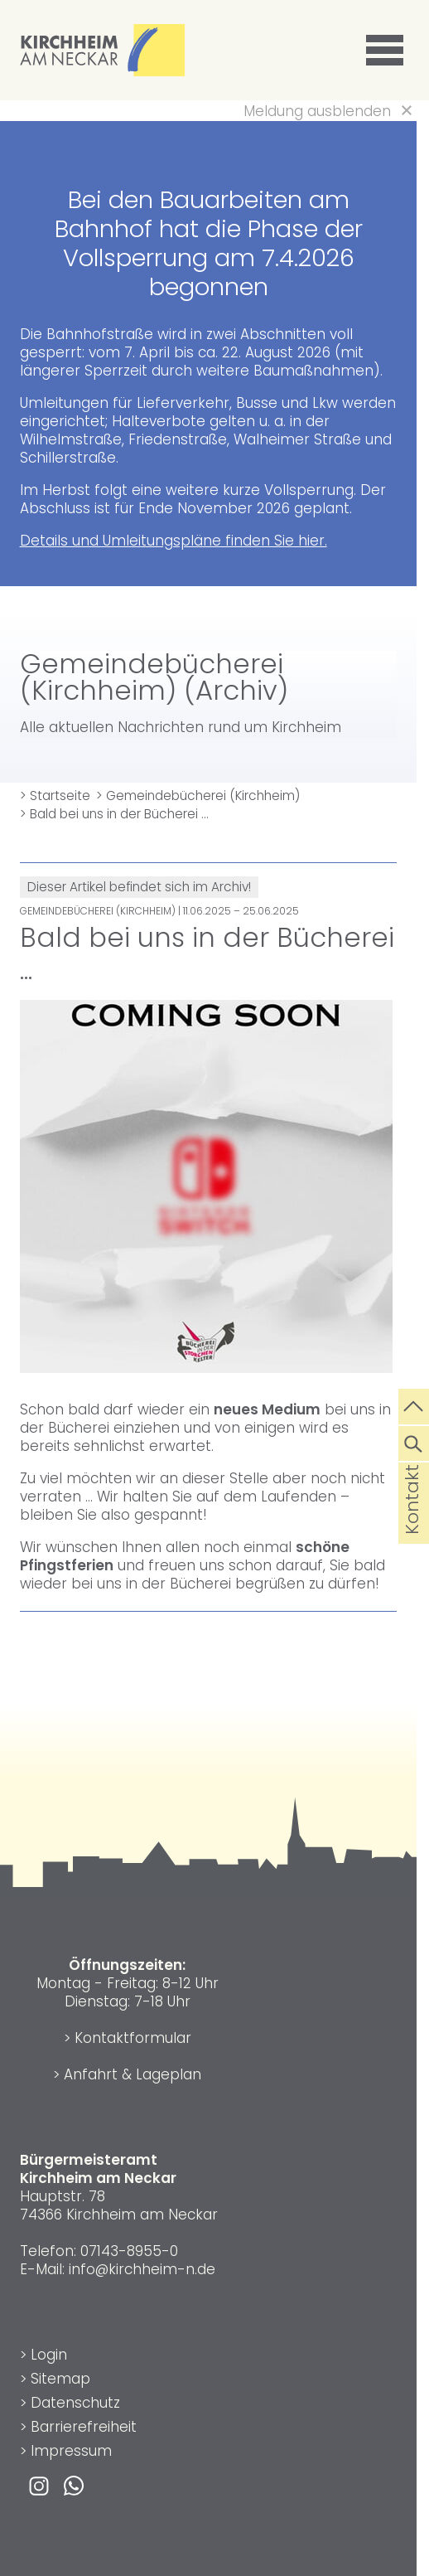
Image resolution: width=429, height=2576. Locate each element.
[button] (387, 50)
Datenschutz (75, 2403)
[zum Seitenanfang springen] (413, 1404)
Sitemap (60, 2379)
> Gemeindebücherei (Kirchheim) (198, 795)
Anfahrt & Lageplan (132, 2074)
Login (49, 2355)
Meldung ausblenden (317, 111)
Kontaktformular (133, 2038)
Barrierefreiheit (84, 2427)
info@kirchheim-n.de (142, 2269)
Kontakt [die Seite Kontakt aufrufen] (412, 1525)
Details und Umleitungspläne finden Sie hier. (173, 541)
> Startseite (55, 795)
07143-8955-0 (129, 2251)
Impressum (71, 2451)
